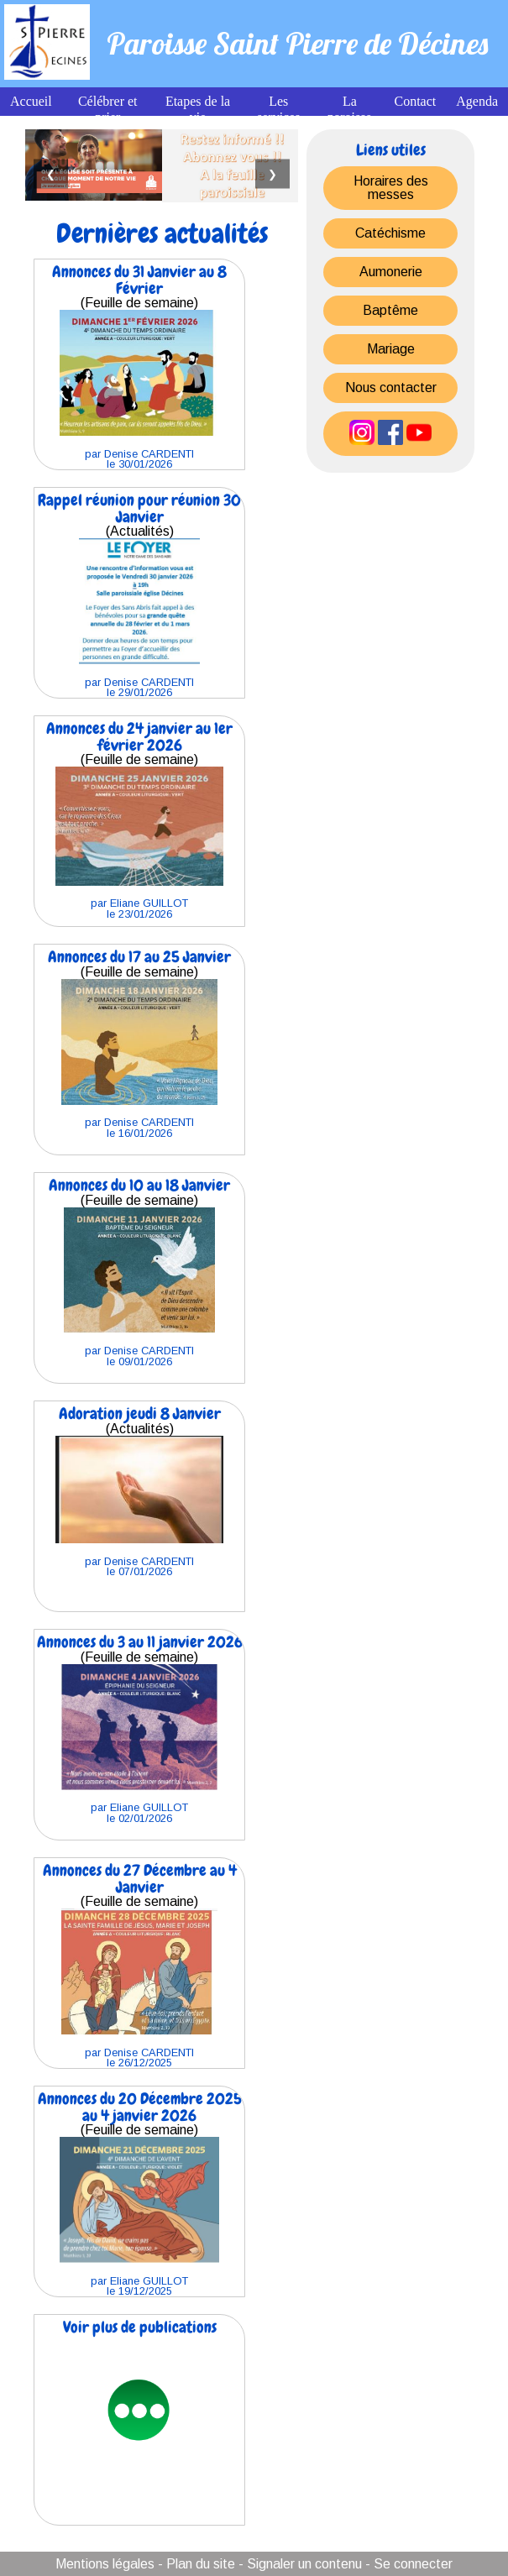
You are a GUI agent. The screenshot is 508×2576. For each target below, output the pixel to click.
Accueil (31, 101)
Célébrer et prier (108, 109)
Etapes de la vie (197, 109)
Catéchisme (390, 233)
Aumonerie (390, 271)
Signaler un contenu (304, 2564)
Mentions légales (104, 2564)
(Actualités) (139, 594)
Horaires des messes (391, 188)
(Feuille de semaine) (139, 365)
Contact (415, 101)
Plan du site (200, 2564)
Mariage (391, 349)
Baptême (390, 310)
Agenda (477, 101)
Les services (279, 109)
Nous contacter (391, 387)
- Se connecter (409, 2564)
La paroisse (349, 109)
